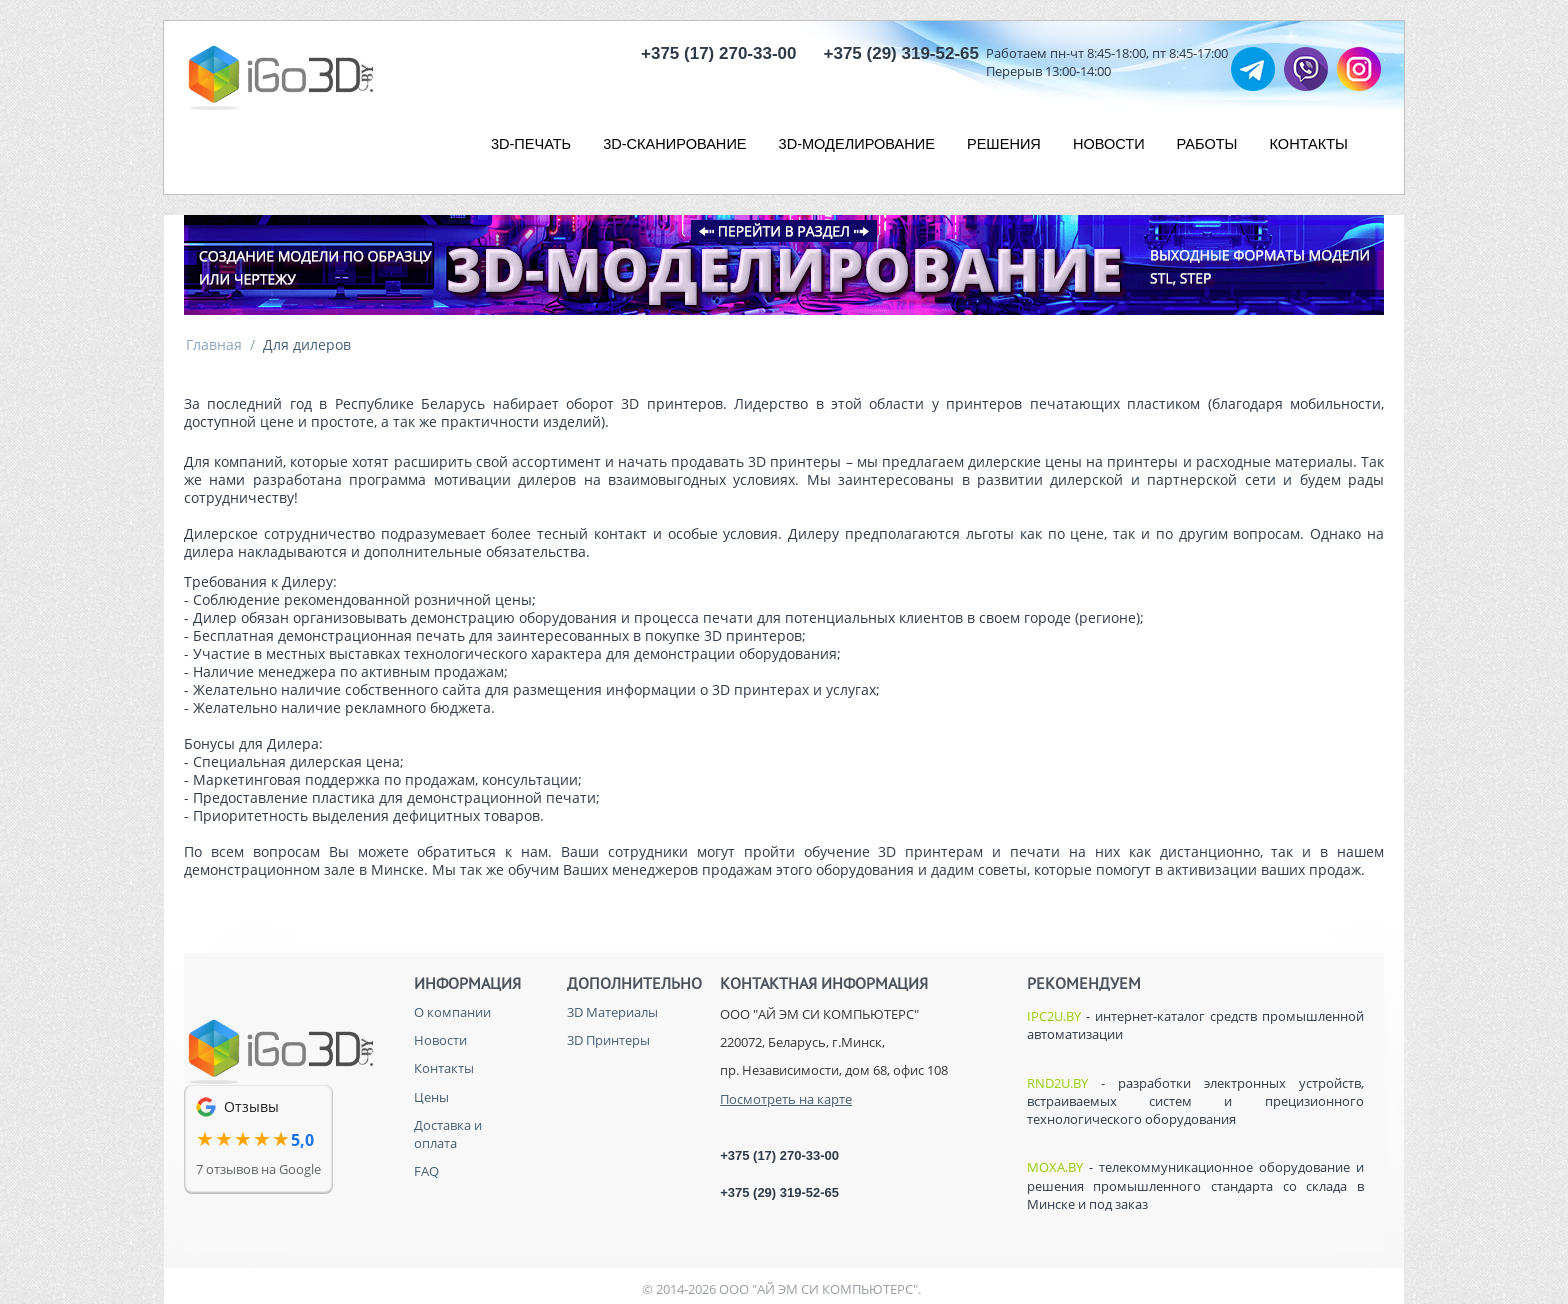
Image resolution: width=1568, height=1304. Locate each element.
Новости (440, 1040)
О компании (452, 1012)
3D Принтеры (608, 1040)
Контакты (444, 1068)
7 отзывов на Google (258, 1169)
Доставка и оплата (448, 1134)
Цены (431, 1097)
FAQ (426, 1171)
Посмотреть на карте (786, 1099)
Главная (214, 344)
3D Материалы (612, 1012)
